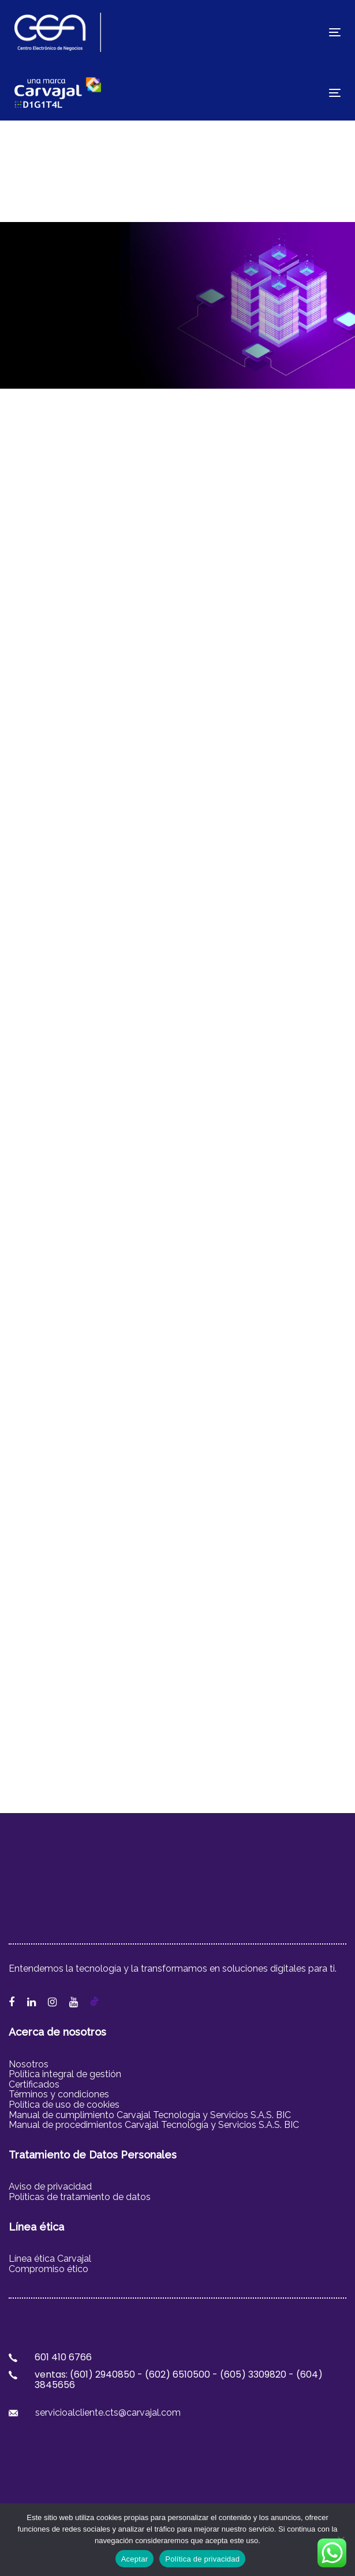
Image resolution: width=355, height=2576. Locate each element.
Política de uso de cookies (65, 2104)
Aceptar (134, 2559)
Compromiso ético (48, 2268)
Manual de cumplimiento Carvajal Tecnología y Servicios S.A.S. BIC (150, 2114)
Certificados (34, 2084)
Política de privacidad (202, 2559)
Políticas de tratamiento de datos (80, 2196)
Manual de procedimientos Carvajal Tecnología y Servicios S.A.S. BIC (154, 2124)
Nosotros (28, 2064)
